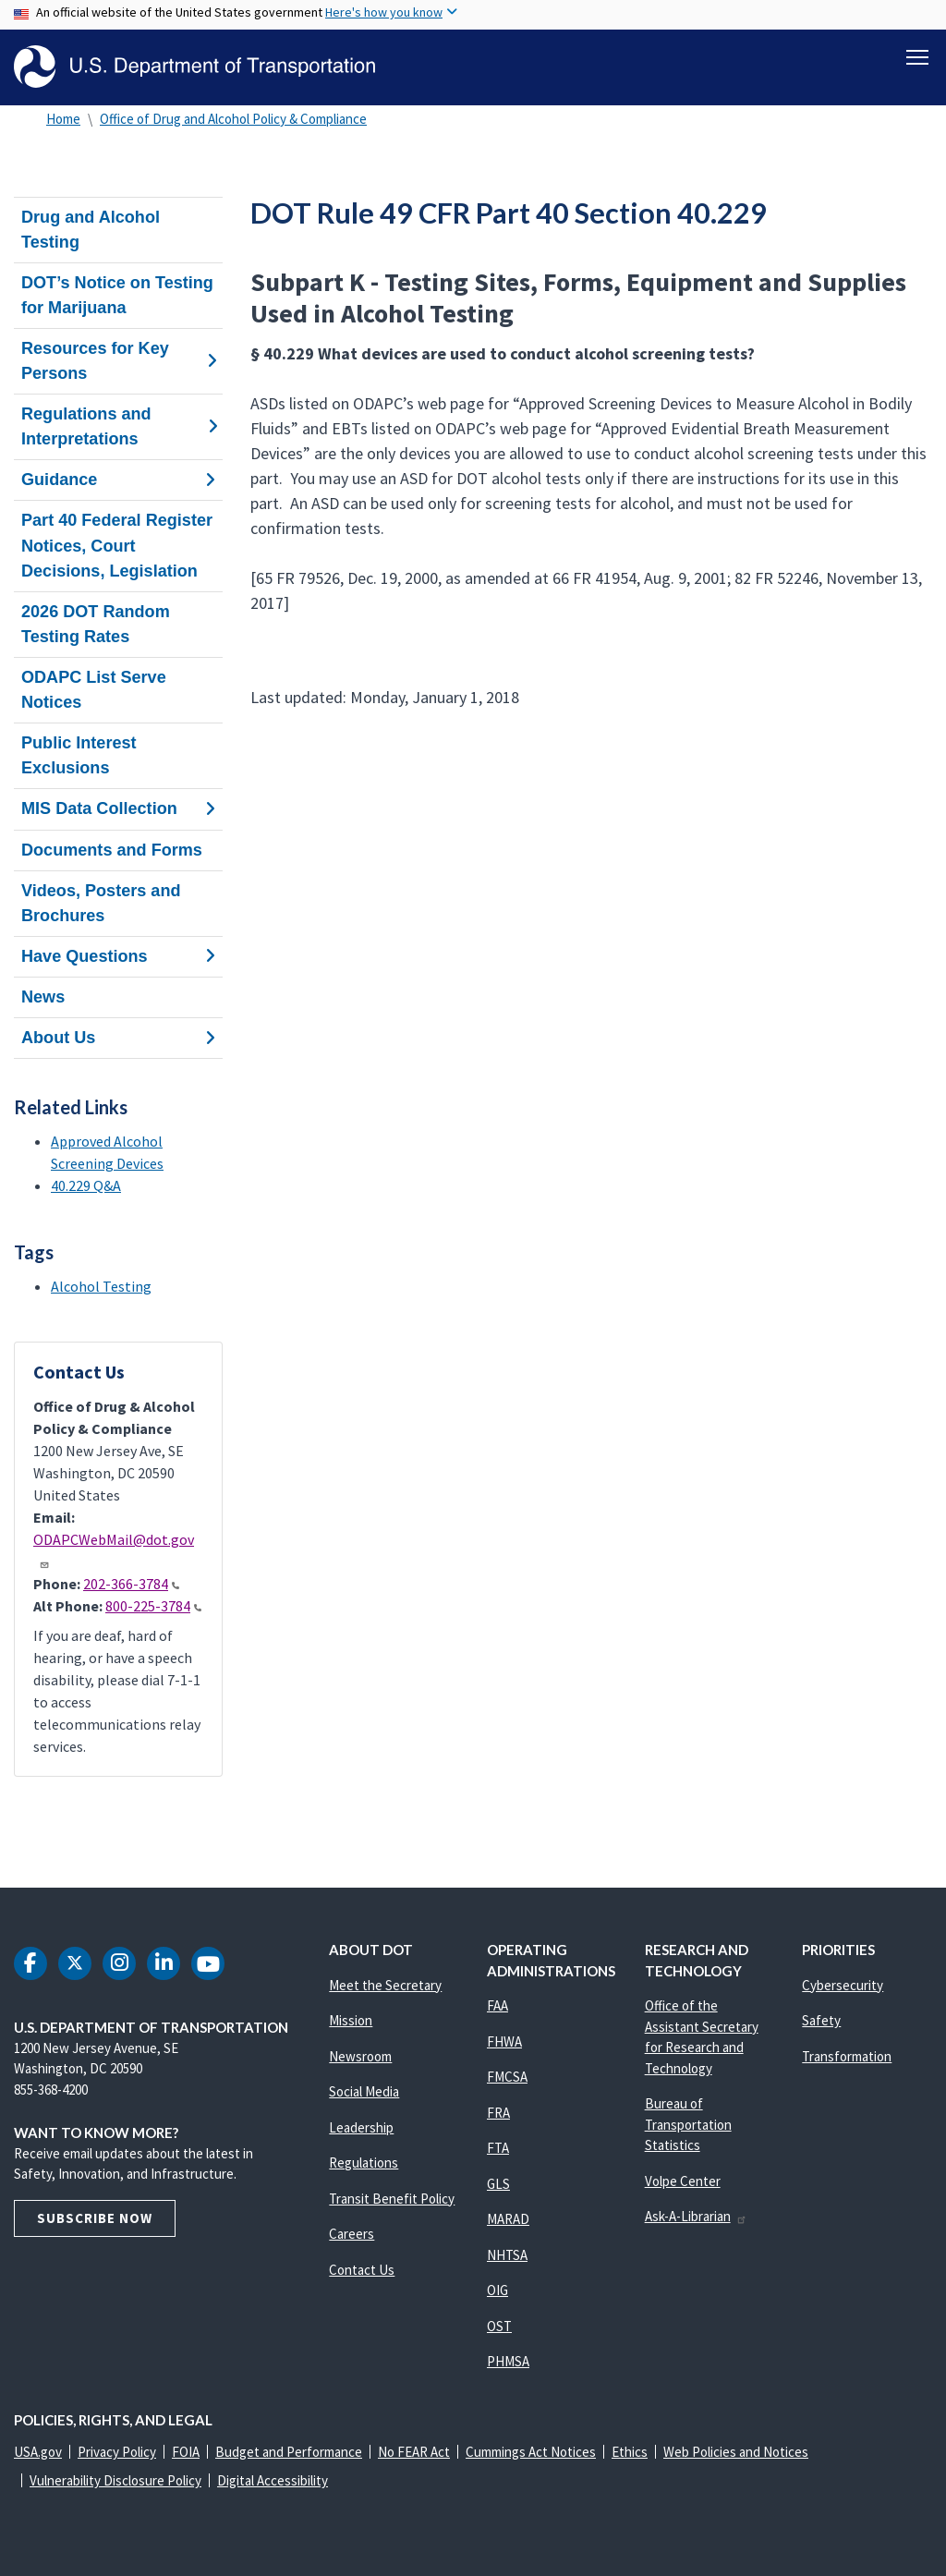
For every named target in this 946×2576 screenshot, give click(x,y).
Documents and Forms (111, 850)
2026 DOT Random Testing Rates (95, 624)
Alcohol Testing (101, 1286)
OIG (497, 2290)
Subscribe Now (94, 2218)
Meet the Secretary (385, 1985)
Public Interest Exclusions (79, 755)
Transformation (846, 2056)
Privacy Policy (117, 2452)
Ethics (630, 2452)
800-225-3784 (153, 1606)
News (43, 997)
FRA (498, 2112)
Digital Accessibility (272, 2480)
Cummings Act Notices (531, 2452)
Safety (821, 2020)
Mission (350, 2020)
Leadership (361, 2127)
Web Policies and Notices (735, 2452)
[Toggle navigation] (917, 56)
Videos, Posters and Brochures (100, 903)
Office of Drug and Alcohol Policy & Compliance (233, 119)
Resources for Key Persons (118, 361)
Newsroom (360, 2056)
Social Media (364, 2091)
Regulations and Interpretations (118, 426)
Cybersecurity (842, 1985)
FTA (498, 2148)
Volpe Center (683, 2181)
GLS (498, 2184)
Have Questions (118, 956)
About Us (118, 1037)
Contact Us (361, 2269)
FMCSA (507, 2076)
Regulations (363, 2162)
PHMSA (508, 2361)
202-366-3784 (131, 1583)
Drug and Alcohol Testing (90, 229)
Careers (351, 2233)
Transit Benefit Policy (392, 2198)
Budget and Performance (288, 2452)
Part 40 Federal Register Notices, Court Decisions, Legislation (116, 546)
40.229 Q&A (86, 1185)
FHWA (504, 2041)
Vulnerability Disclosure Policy (115, 2480)
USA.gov (38, 2452)
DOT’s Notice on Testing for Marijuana (117, 295)
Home (63, 119)
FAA (497, 2005)
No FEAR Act (414, 2452)
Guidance (118, 479)
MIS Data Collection (118, 809)
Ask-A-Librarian (696, 2216)
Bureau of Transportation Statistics (688, 2124)
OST (499, 2326)
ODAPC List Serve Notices (93, 689)
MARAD (508, 2219)
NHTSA (507, 2255)
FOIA (186, 2452)
